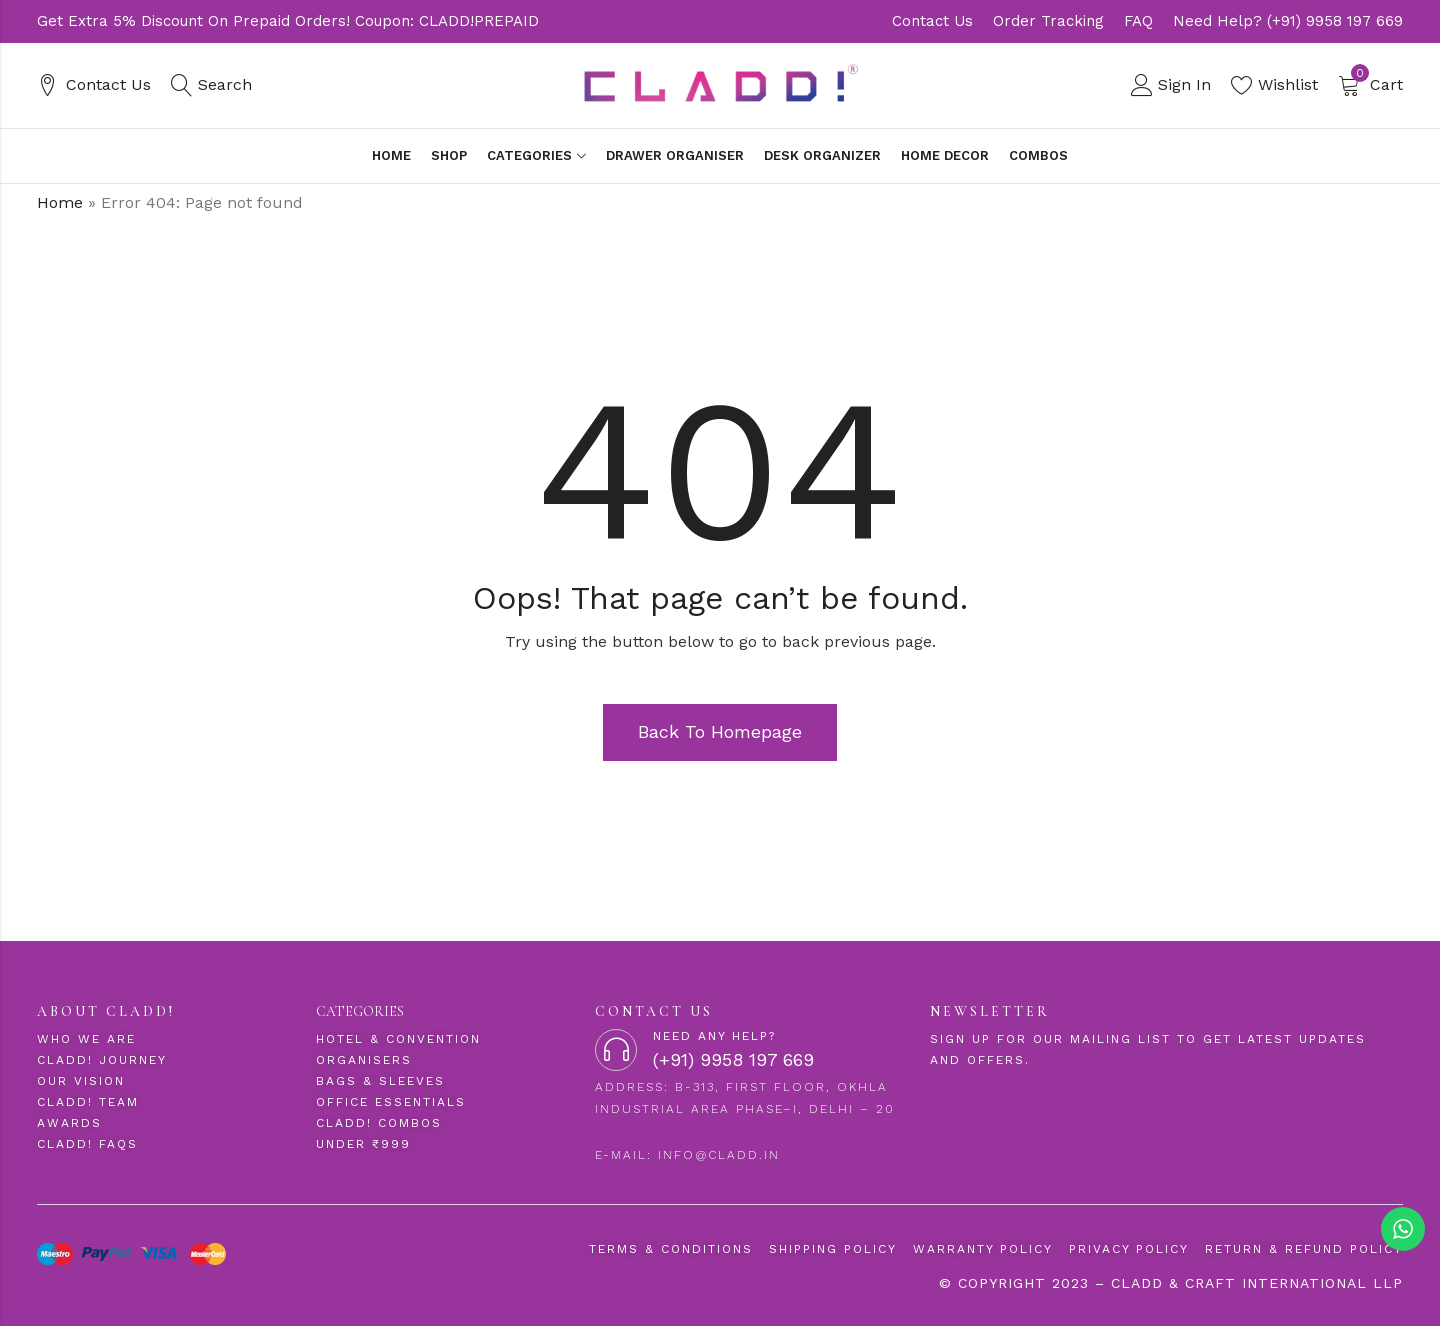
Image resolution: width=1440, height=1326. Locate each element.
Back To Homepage (720, 731)
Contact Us (932, 21)
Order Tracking (1048, 21)
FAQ (1138, 21)
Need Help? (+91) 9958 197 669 (1288, 21)
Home (60, 202)
